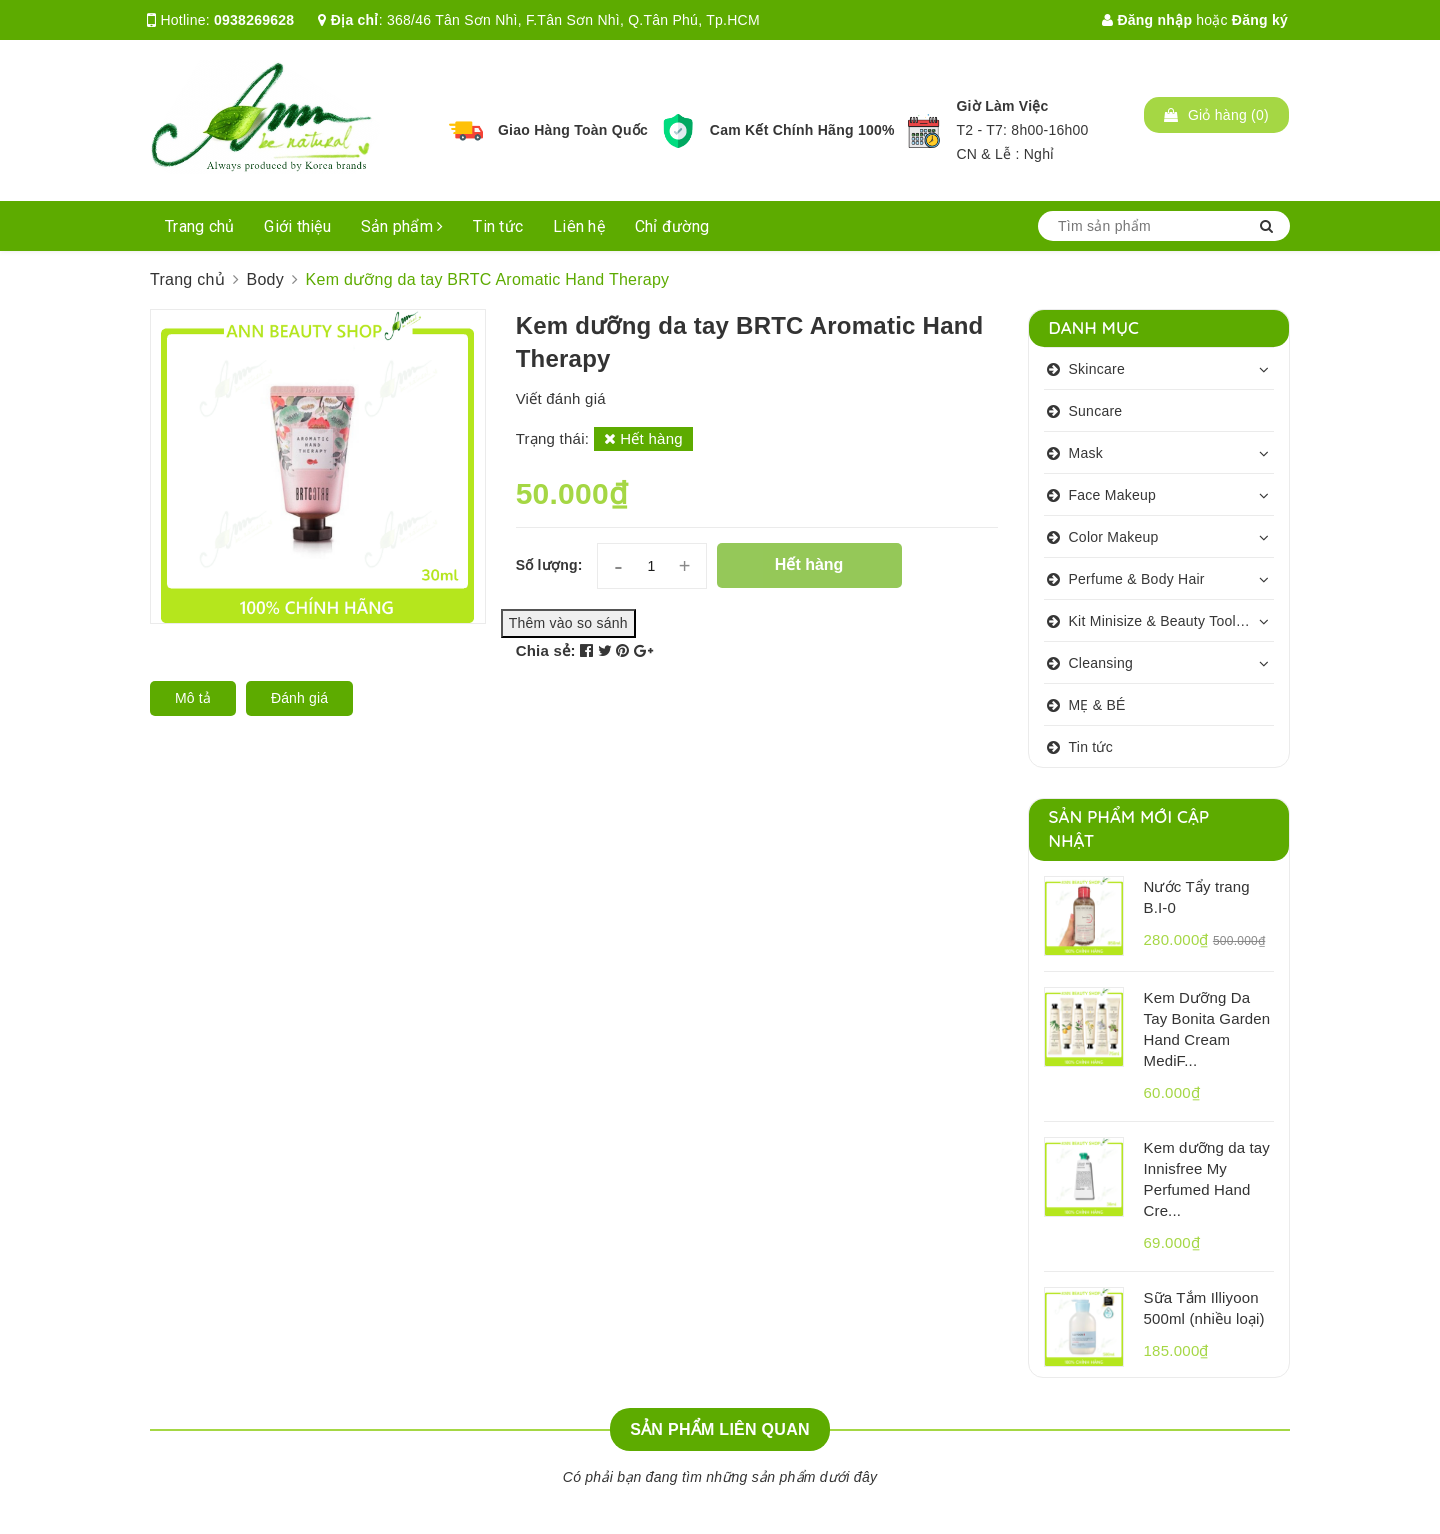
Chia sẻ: (546, 650)
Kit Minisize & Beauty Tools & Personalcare (1172, 621)
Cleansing (1101, 663)
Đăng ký (1260, 20)
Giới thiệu (297, 226)
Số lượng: (549, 565)
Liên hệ (579, 226)
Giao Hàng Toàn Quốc (573, 130)
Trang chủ (199, 226)
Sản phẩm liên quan (720, 1429)
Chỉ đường (672, 226)
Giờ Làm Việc (1002, 106)
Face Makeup (1113, 495)
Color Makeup (1114, 537)
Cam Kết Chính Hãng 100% (802, 130)
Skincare (1097, 369)
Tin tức (498, 226)
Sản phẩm (402, 226)
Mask (1086, 453)
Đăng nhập (1147, 20)
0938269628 (254, 20)
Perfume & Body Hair (1137, 579)
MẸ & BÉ (1097, 705)
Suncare (1096, 411)
